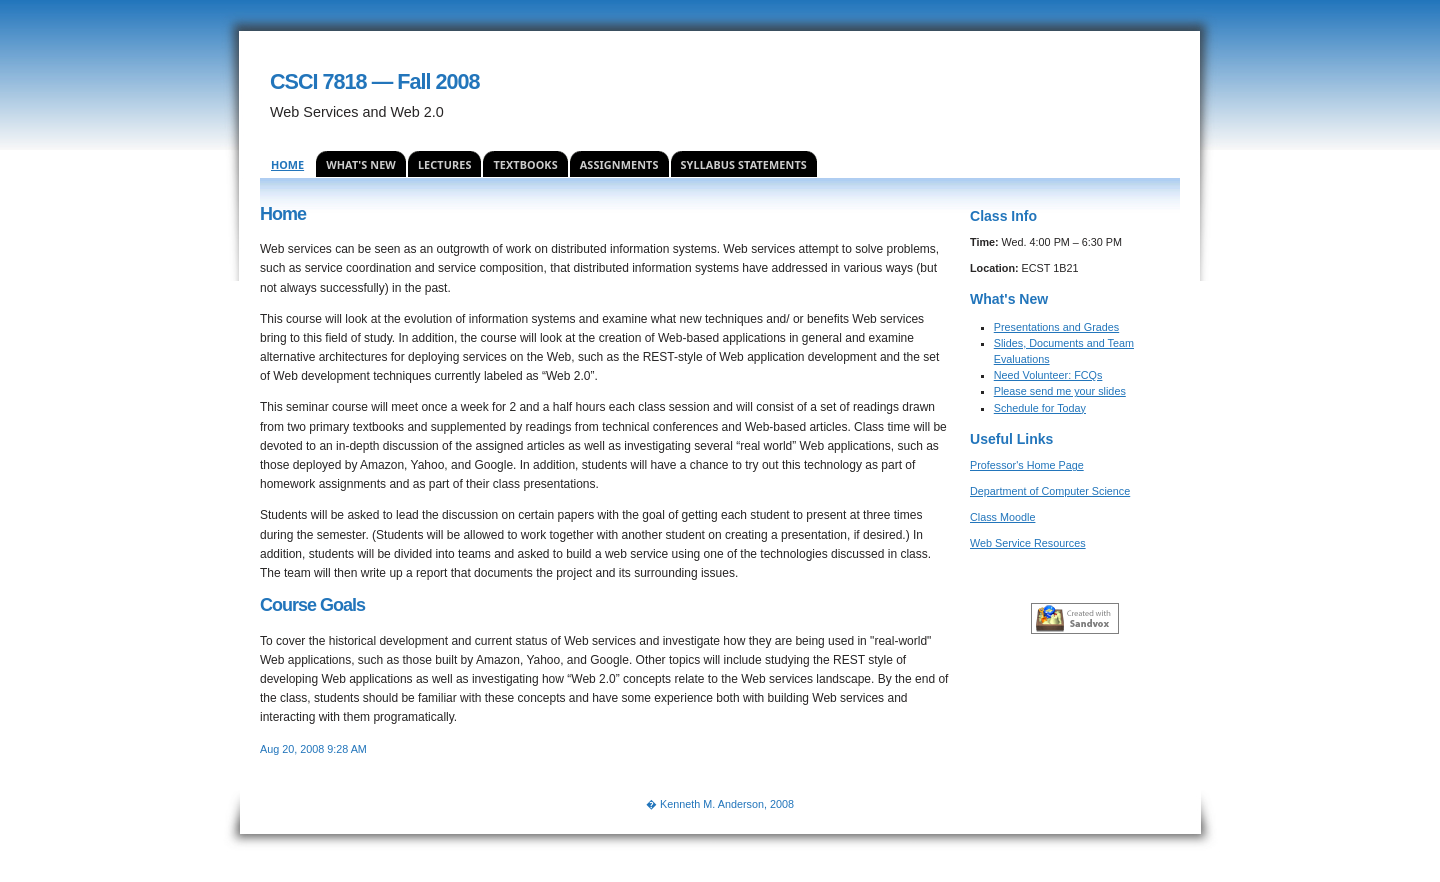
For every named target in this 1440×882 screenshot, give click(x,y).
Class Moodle (1002, 517)
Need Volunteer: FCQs (1048, 375)
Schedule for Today (1040, 408)
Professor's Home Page (1027, 465)
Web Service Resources (1028, 543)
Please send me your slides (1060, 391)
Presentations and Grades (1056, 327)
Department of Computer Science (1050, 491)
